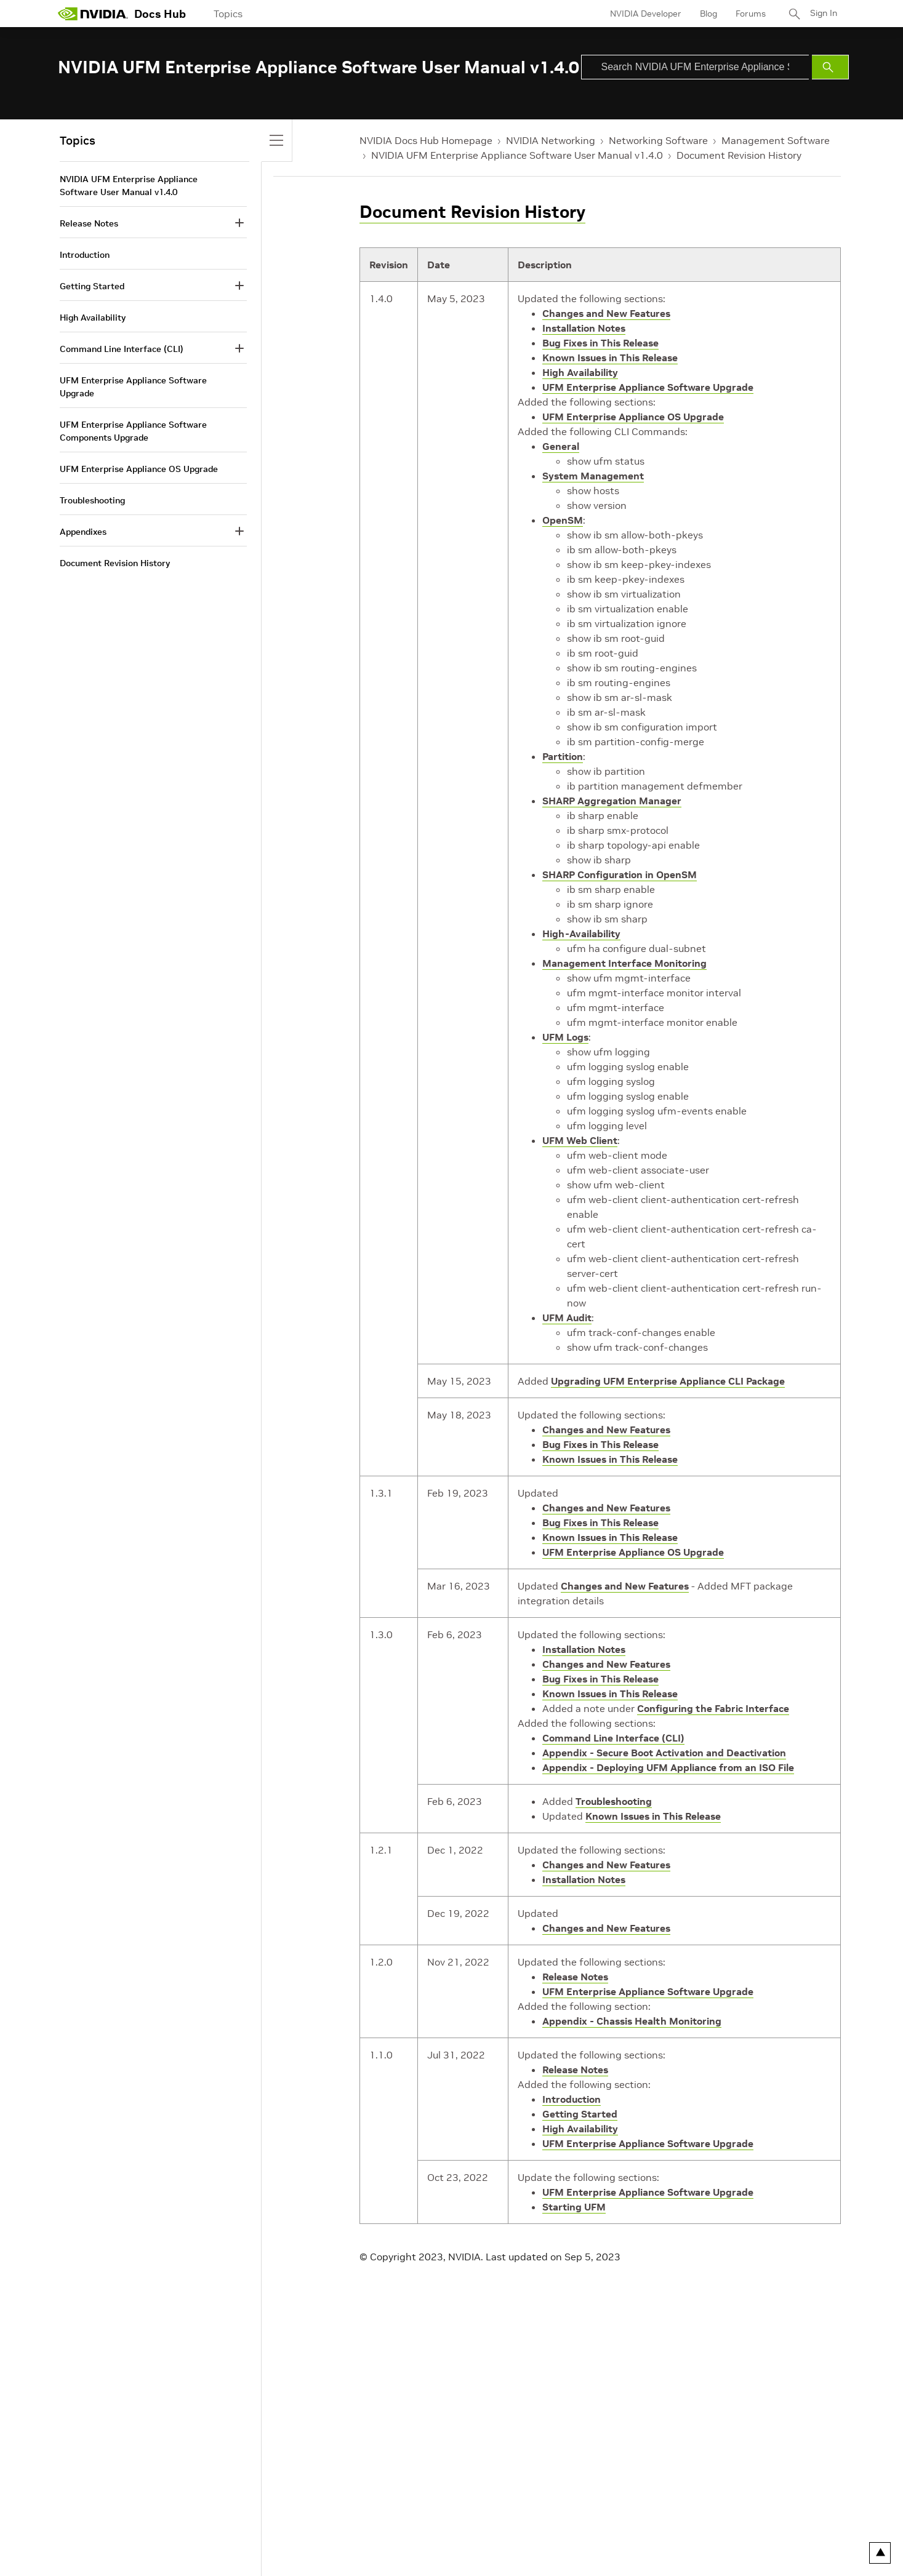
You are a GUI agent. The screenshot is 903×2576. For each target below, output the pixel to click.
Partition (562, 756)
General (560, 446)
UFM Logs (565, 1037)
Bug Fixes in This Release (600, 343)
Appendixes (83, 531)
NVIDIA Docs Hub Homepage (425, 140)
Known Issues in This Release (610, 357)
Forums (749, 13)
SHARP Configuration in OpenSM (619, 874)
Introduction (571, 2099)
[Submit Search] (830, 67)
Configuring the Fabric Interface (713, 1708)
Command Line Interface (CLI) (613, 1738)
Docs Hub (160, 14)
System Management (593, 476)
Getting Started (579, 2114)
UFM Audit (567, 1317)
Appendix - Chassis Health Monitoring (631, 2021)
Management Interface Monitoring (624, 963)
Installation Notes (583, 328)
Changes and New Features (606, 313)
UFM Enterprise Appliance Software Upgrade (647, 387)
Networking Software (658, 140)
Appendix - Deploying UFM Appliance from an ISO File (668, 1767)
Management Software (775, 140)
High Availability (580, 372)
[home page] (93, 13)
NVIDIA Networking (550, 140)
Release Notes (575, 1976)
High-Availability (581, 933)
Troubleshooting (614, 1801)
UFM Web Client (579, 1140)
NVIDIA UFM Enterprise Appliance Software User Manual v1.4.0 (517, 155)
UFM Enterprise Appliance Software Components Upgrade (133, 431)
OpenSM (562, 520)
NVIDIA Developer (644, 13)
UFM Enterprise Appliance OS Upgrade (633, 416)
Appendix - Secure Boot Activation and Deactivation (664, 1752)
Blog (707, 13)
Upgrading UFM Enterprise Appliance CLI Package (668, 1381)
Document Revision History (738, 155)
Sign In (823, 13)
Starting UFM (574, 2207)
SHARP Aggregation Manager (611, 800)
